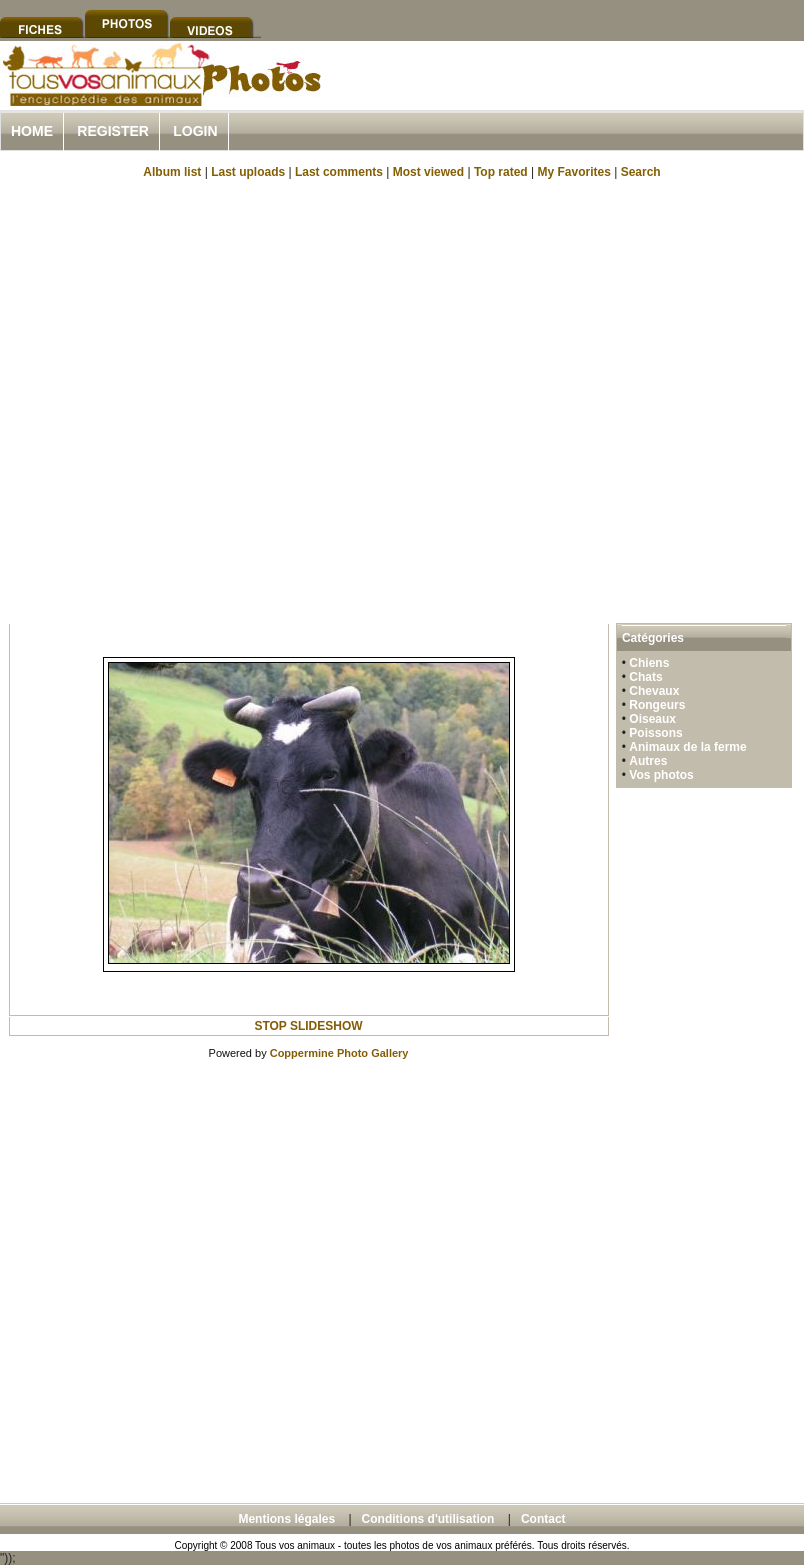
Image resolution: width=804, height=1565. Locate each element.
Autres (648, 761)
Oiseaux (652, 719)
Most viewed (428, 172)
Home (32, 131)
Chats (645, 677)
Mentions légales (286, 1519)
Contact (543, 1519)
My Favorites (574, 172)
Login (195, 131)
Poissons (655, 733)
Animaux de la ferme (687, 747)
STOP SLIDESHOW (308, 1026)
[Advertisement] (206, 399)
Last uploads (248, 172)
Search (641, 172)
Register (113, 131)
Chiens (649, 663)
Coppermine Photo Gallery (339, 1053)
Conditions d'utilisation (428, 1519)
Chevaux (654, 691)
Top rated (501, 172)
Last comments (339, 172)
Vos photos (661, 775)
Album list (172, 172)
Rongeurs (657, 705)
